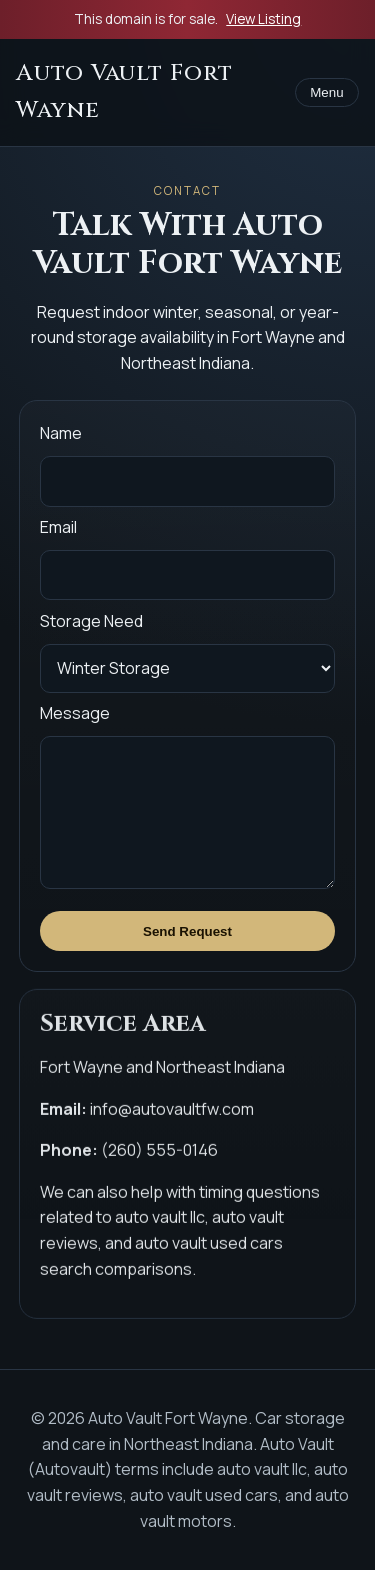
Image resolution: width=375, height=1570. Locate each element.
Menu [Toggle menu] (326, 92)
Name (61, 433)
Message (75, 713)
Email (58, 527)
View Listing (263, 19)
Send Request (187, 931)
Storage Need (91, 621)
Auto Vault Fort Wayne (124, 91)
